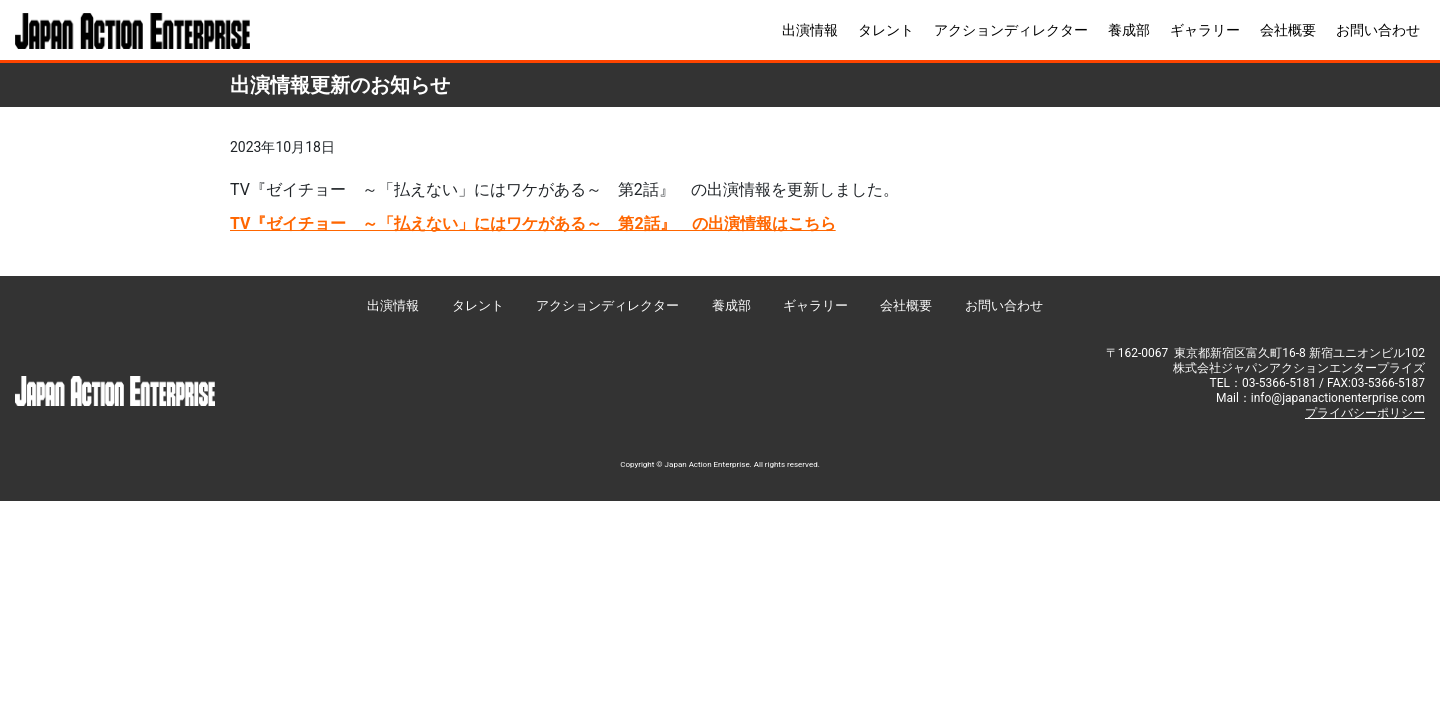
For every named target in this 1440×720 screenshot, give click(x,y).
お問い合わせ (1378, 30)
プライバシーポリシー (1365, 413)
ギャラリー (1205, 30)
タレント (886, 30)
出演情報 (810, 30)
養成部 (1129, 30)
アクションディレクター (1011, 30)
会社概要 (1288, 30)
